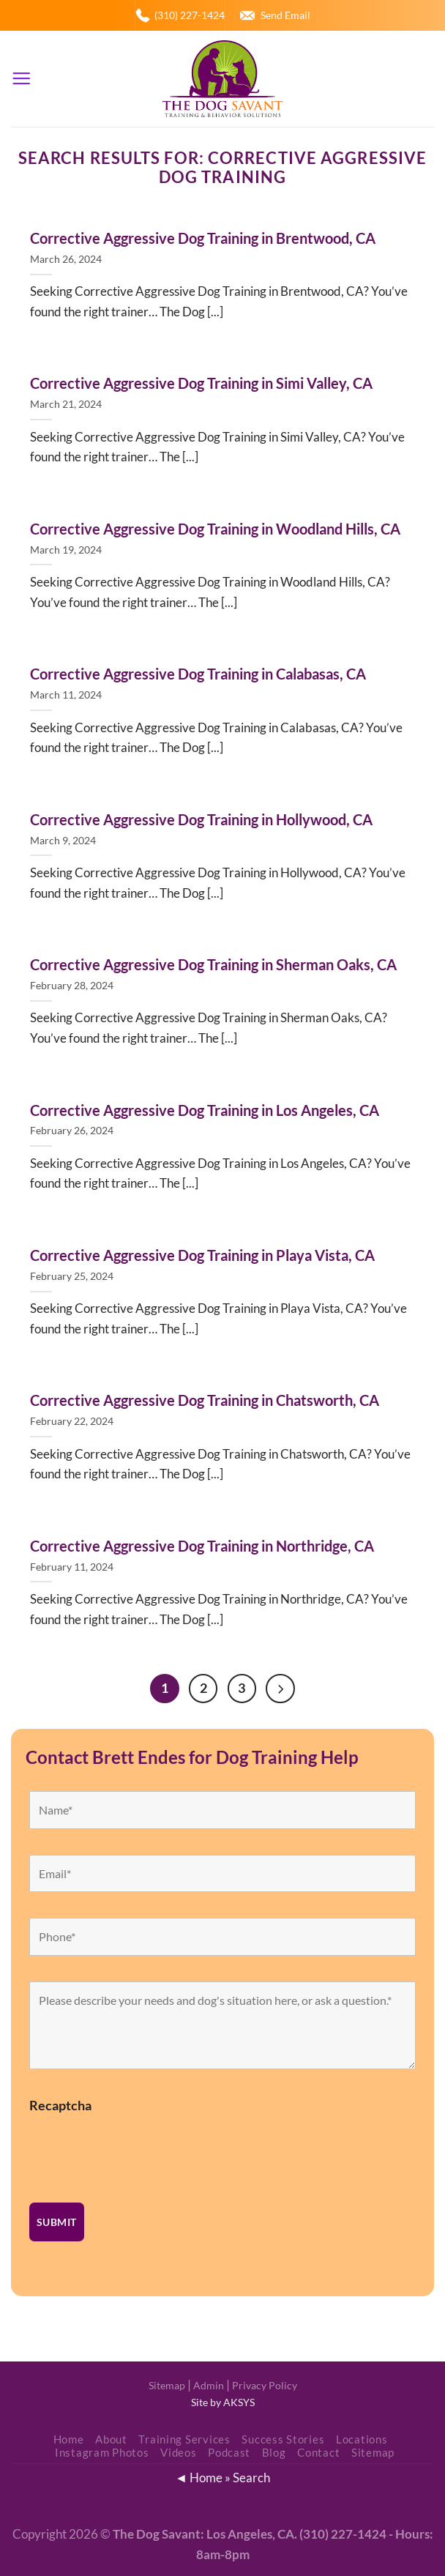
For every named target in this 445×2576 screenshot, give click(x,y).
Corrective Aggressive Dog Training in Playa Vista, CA (202, 1255)
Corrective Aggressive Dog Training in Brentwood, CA (202, 238)
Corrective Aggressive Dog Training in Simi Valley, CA (201, 383)
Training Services (184, 2440)
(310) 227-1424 (189, 15)
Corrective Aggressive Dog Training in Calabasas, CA (198, 673)
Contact (318, 2453)
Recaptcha (60, 2106)
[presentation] (140, 2149)
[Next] (281, 1688)
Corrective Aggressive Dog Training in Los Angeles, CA (204, 1110)
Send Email (285, 15)
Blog (274, 2453)
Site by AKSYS (223, 2403)
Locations (362, 2440)
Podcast (229, 2453)
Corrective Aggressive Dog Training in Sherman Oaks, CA (213, 964)
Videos (178, 2453)
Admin (208, 2385)
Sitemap (167, 2385)
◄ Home (198, 2477)
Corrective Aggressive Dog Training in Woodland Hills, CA (215, 528)
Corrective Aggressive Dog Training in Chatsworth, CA (204, 1400)
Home (68, 2440)
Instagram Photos (102, 2453)
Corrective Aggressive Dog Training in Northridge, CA (202, 1546)
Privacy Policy (264, 2385)
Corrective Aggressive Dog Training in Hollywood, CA (201, 819)
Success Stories (283, 2440)
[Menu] (21, 79)
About (111, 2440)
